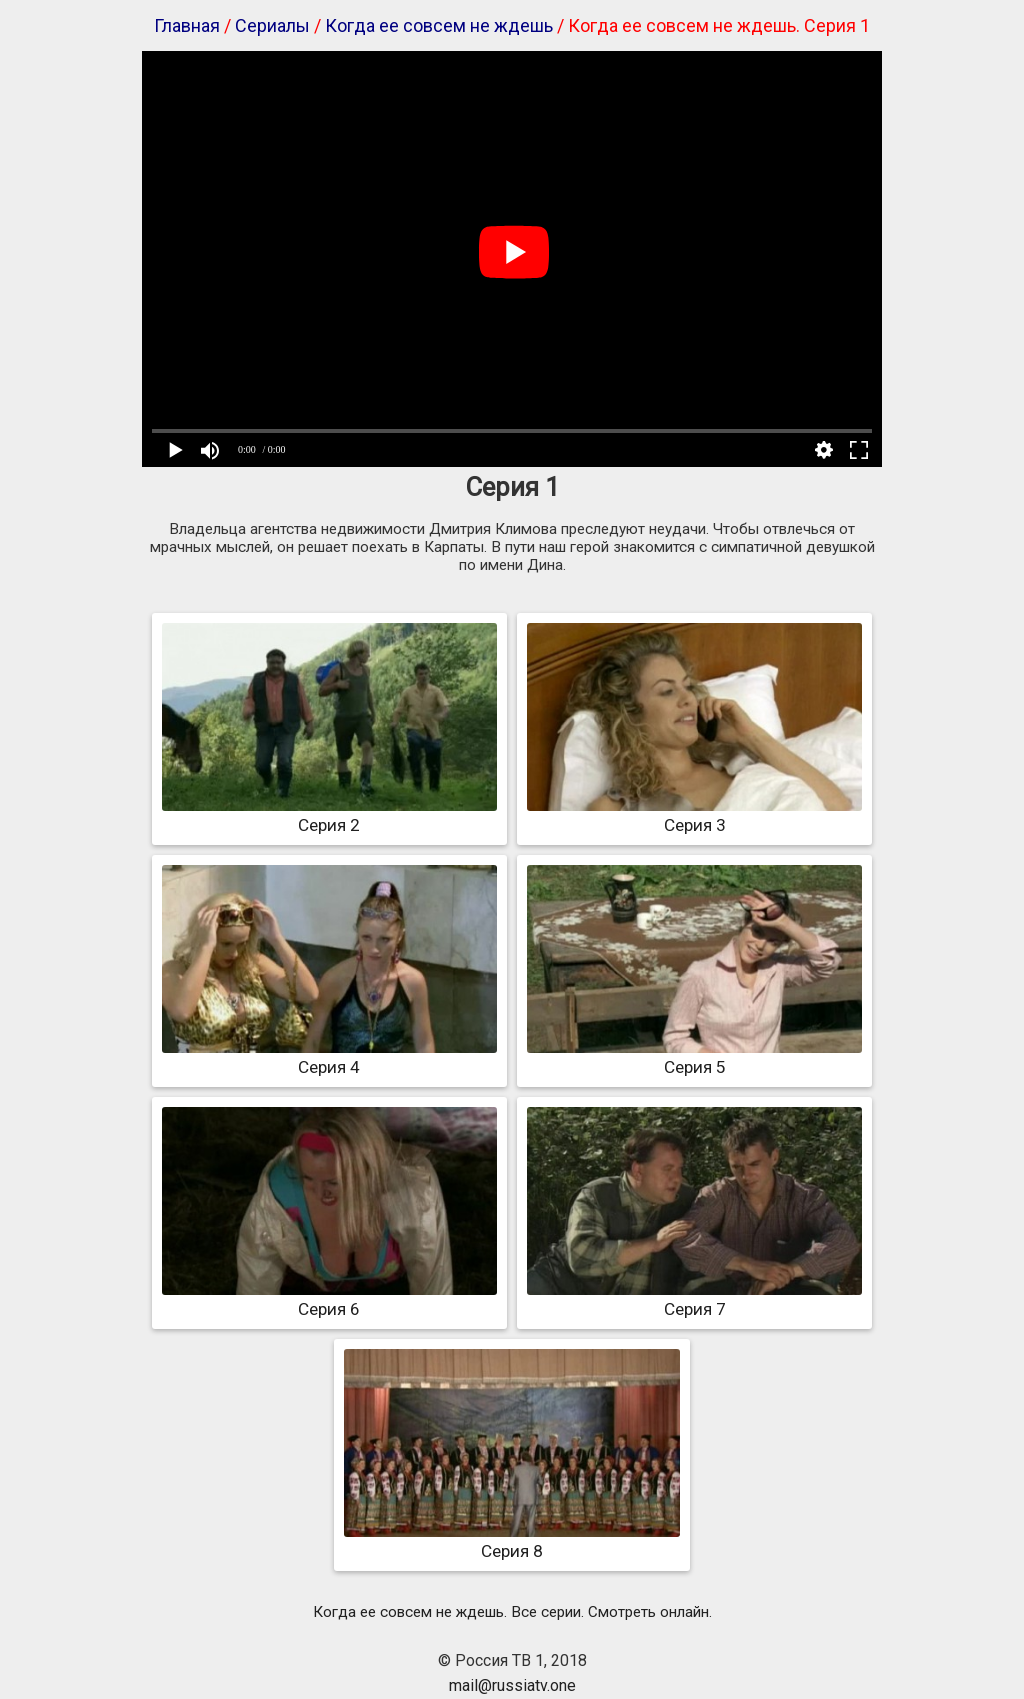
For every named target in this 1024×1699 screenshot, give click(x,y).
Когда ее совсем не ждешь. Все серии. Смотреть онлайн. (512, 1612)
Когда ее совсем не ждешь (439, 25)
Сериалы (272, 25)
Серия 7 (694, 1299)
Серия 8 (511, 1541)
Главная (187, 25)
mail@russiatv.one (512, 1685)
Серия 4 (329, 1057)
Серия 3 (694, 815)
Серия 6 (329, 1299)
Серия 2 (329, 815)
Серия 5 (694, 1057)
